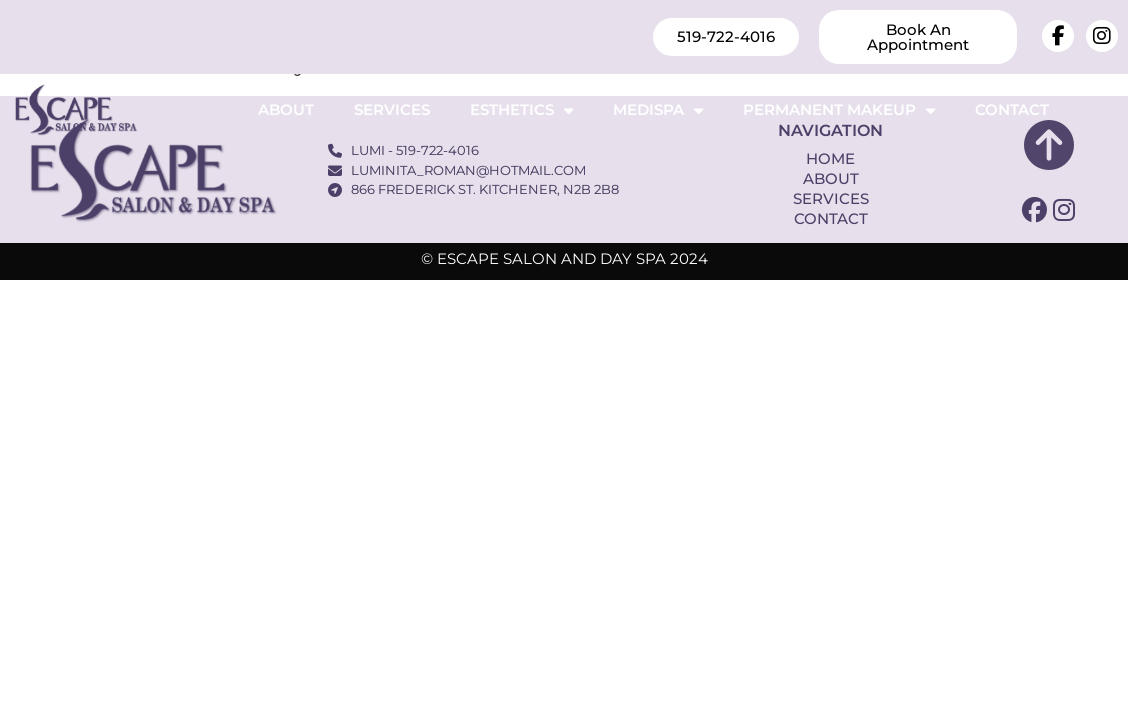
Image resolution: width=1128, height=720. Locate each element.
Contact (1012, 109)
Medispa (658, 110)
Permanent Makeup (839, 110)
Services (392, 109)
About (286, 109)
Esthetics (521, 110)
